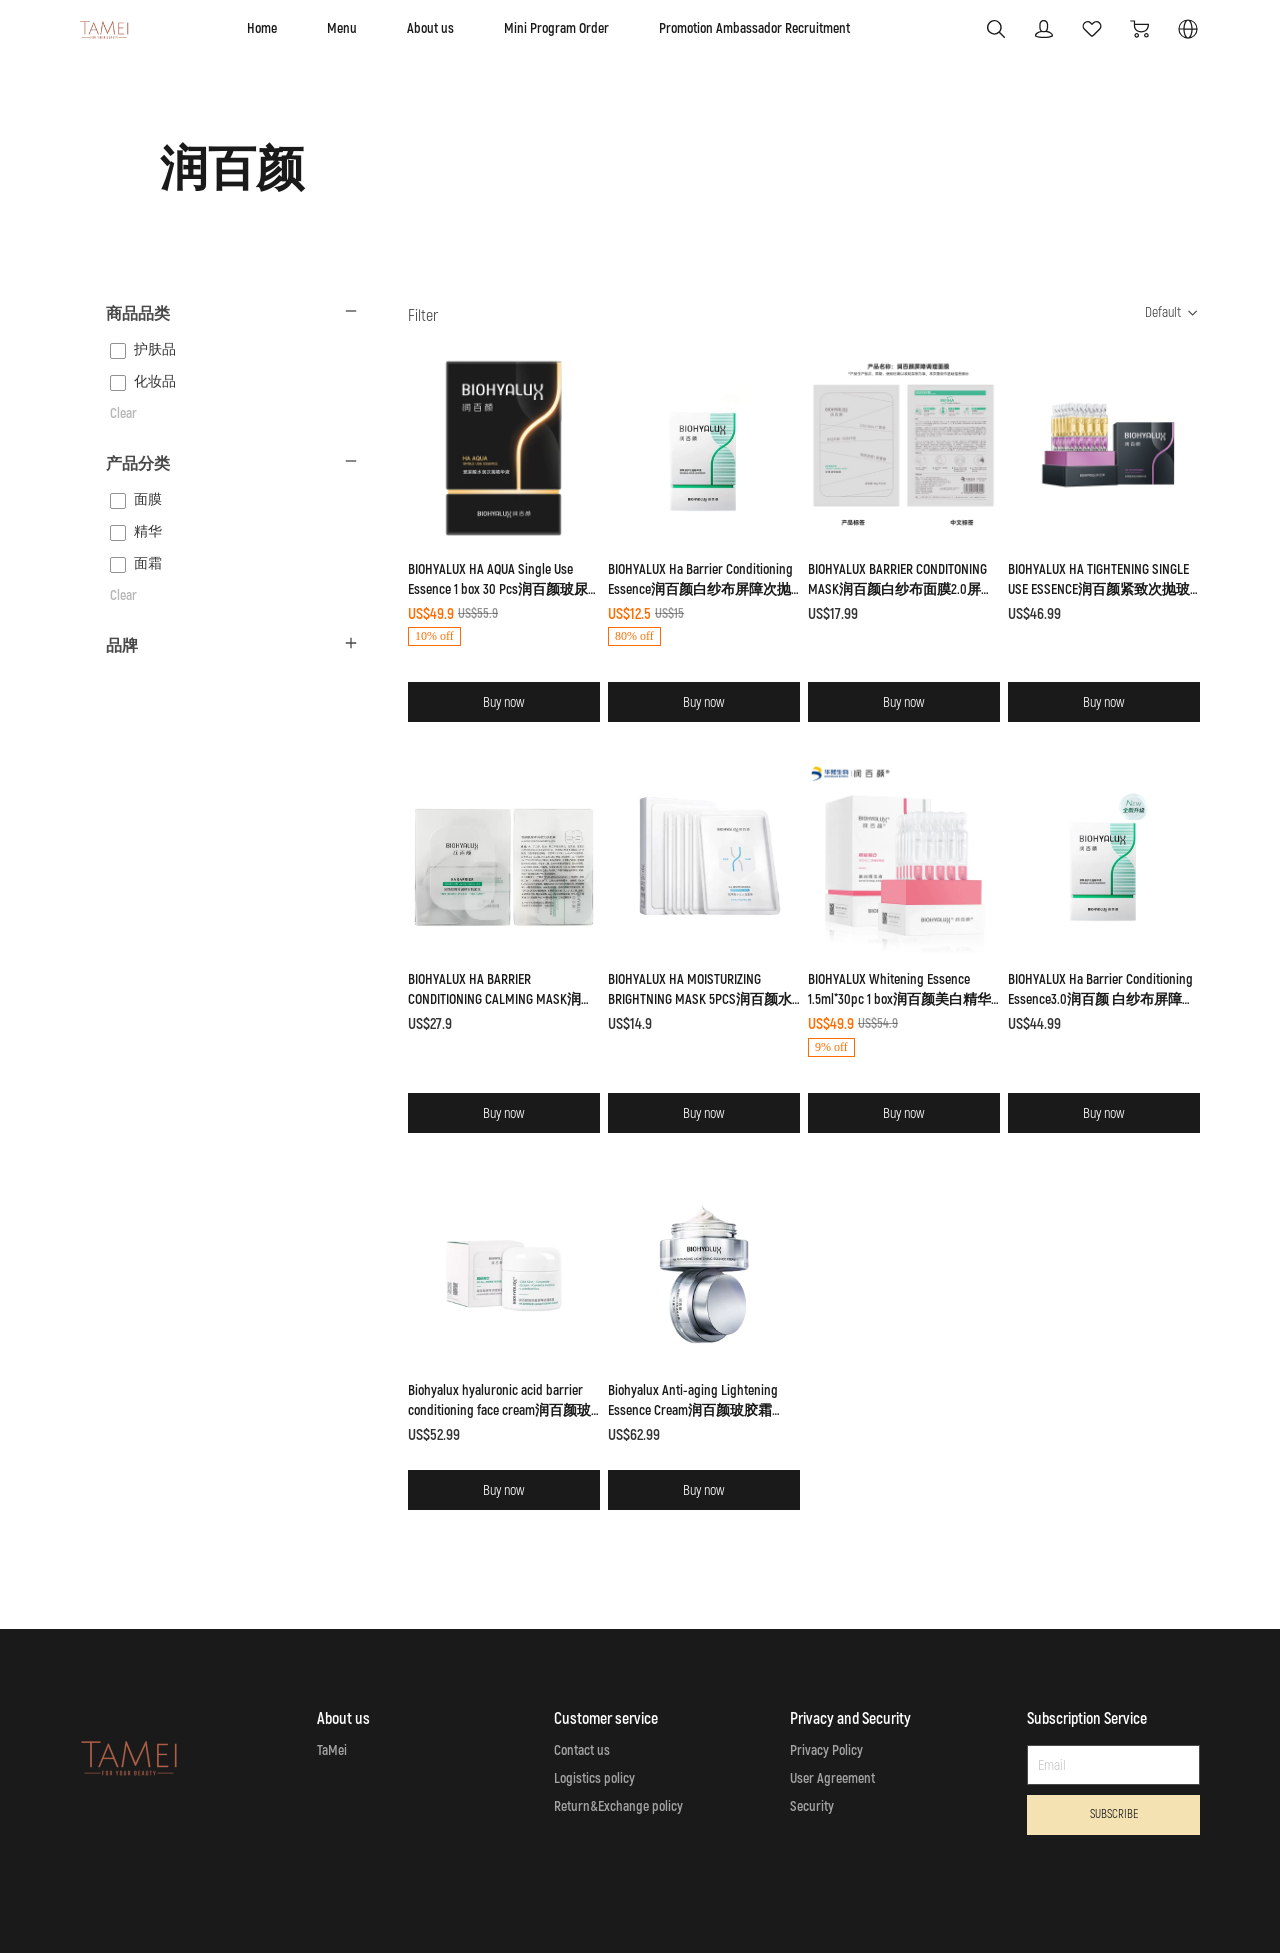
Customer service (606, 1719)
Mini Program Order (556, 28)
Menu (342, 28)
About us (430, 28)
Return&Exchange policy (618, 1806)
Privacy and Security (850, 1719)
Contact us (582, 1750)
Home (262, 28)
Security (812, 1806)
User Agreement (832, 1778)
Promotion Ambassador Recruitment (754, 28)
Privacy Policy (826, 1750)
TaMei (332, 1750)
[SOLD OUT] (504, 488)
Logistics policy (594, 1778)
